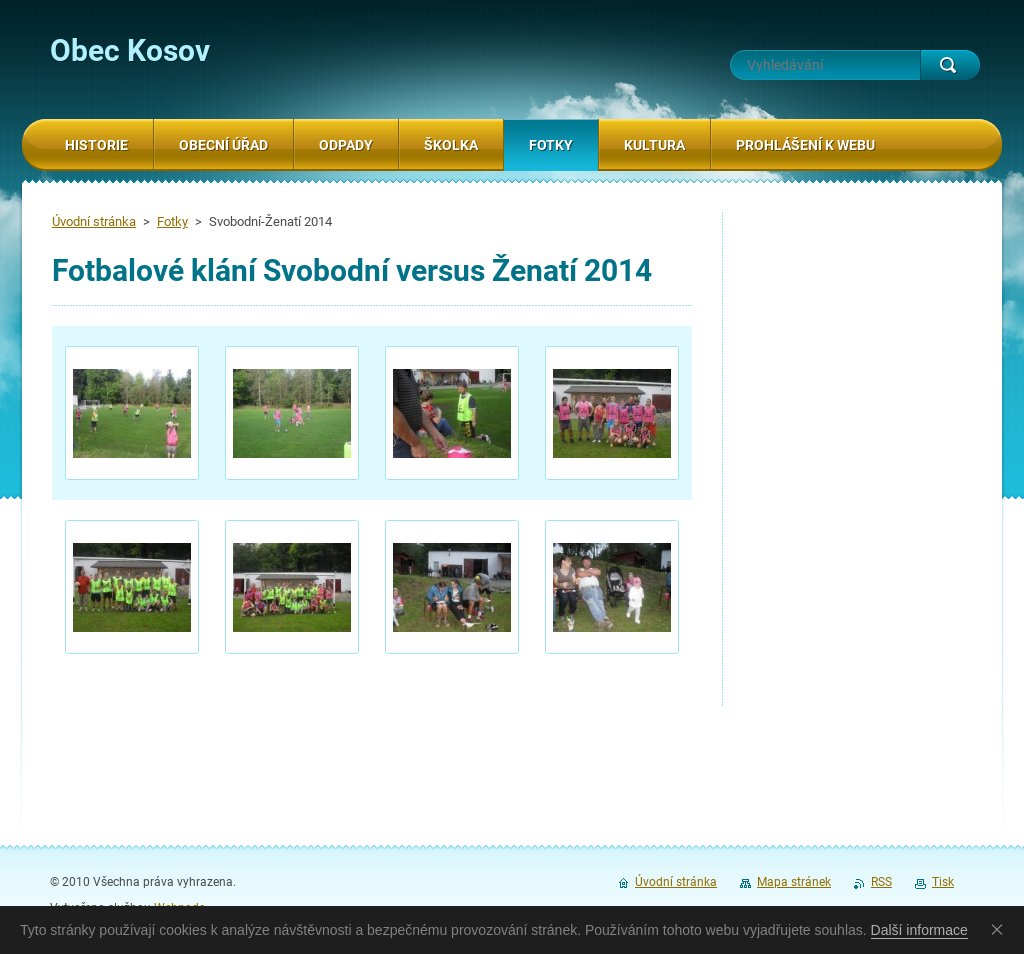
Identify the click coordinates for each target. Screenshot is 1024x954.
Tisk (943, 882)
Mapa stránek (794, 882)
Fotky (172, 221)
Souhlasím (1001, 929)
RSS (881, 882)
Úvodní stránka (94, 221)
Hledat (950, 65)
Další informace (919, 930)
